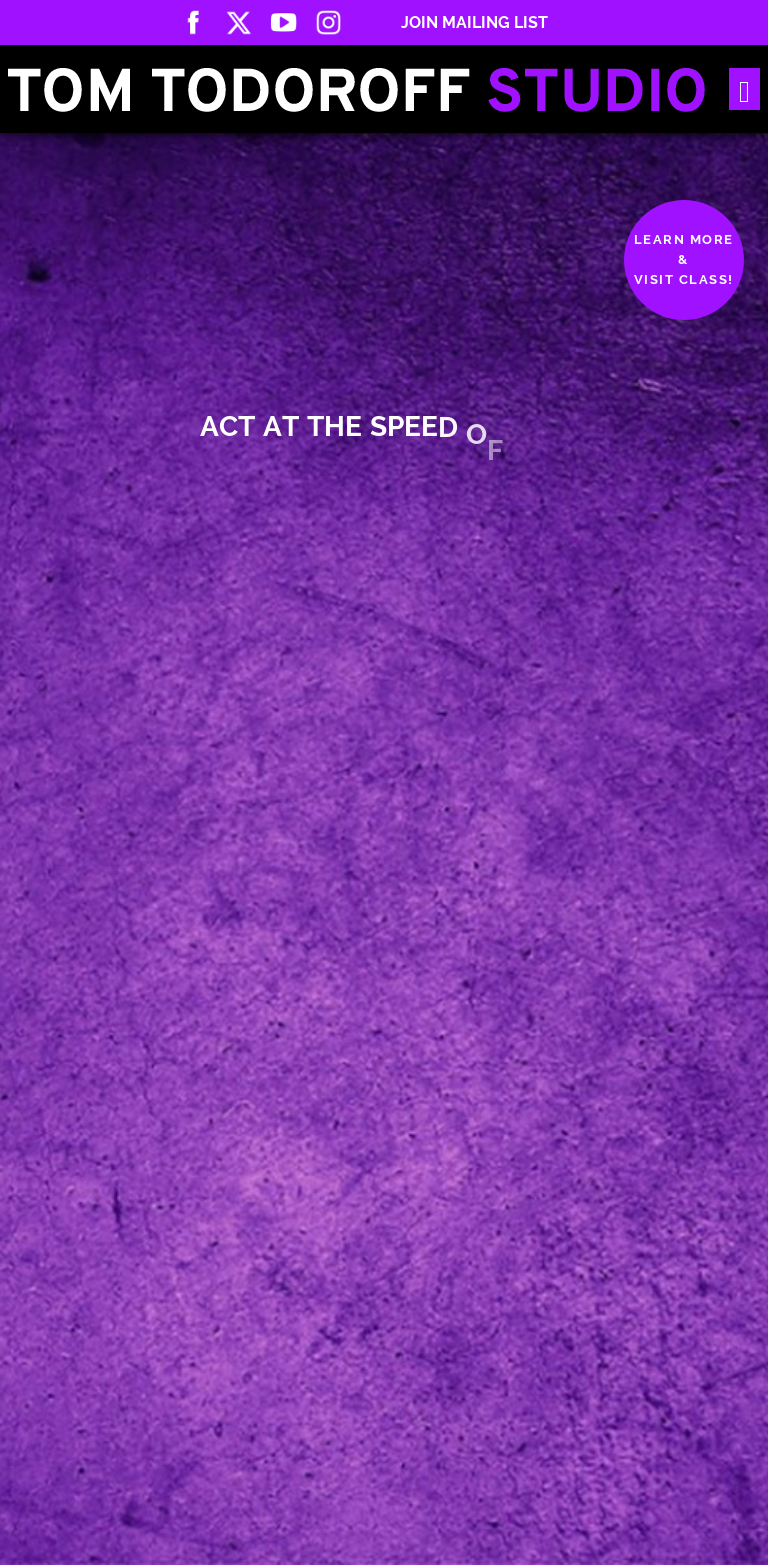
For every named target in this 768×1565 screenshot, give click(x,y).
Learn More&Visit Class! (684, 259)
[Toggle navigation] (744, 89)
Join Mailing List (474, 22)
